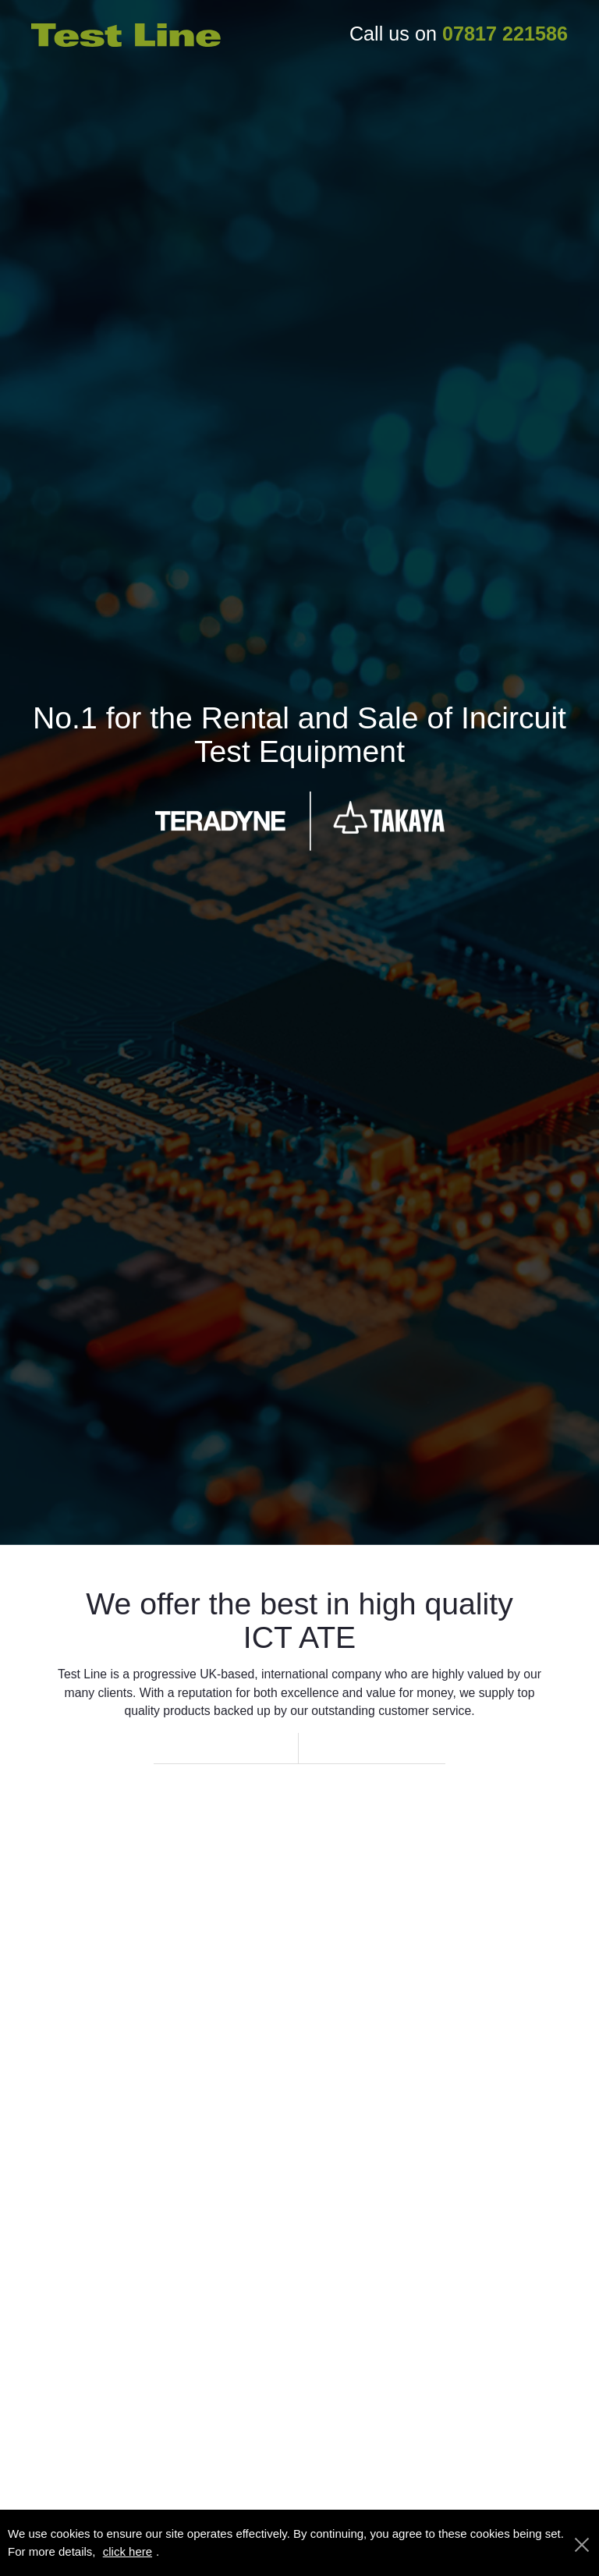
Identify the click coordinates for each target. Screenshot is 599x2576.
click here (127, 2551)
